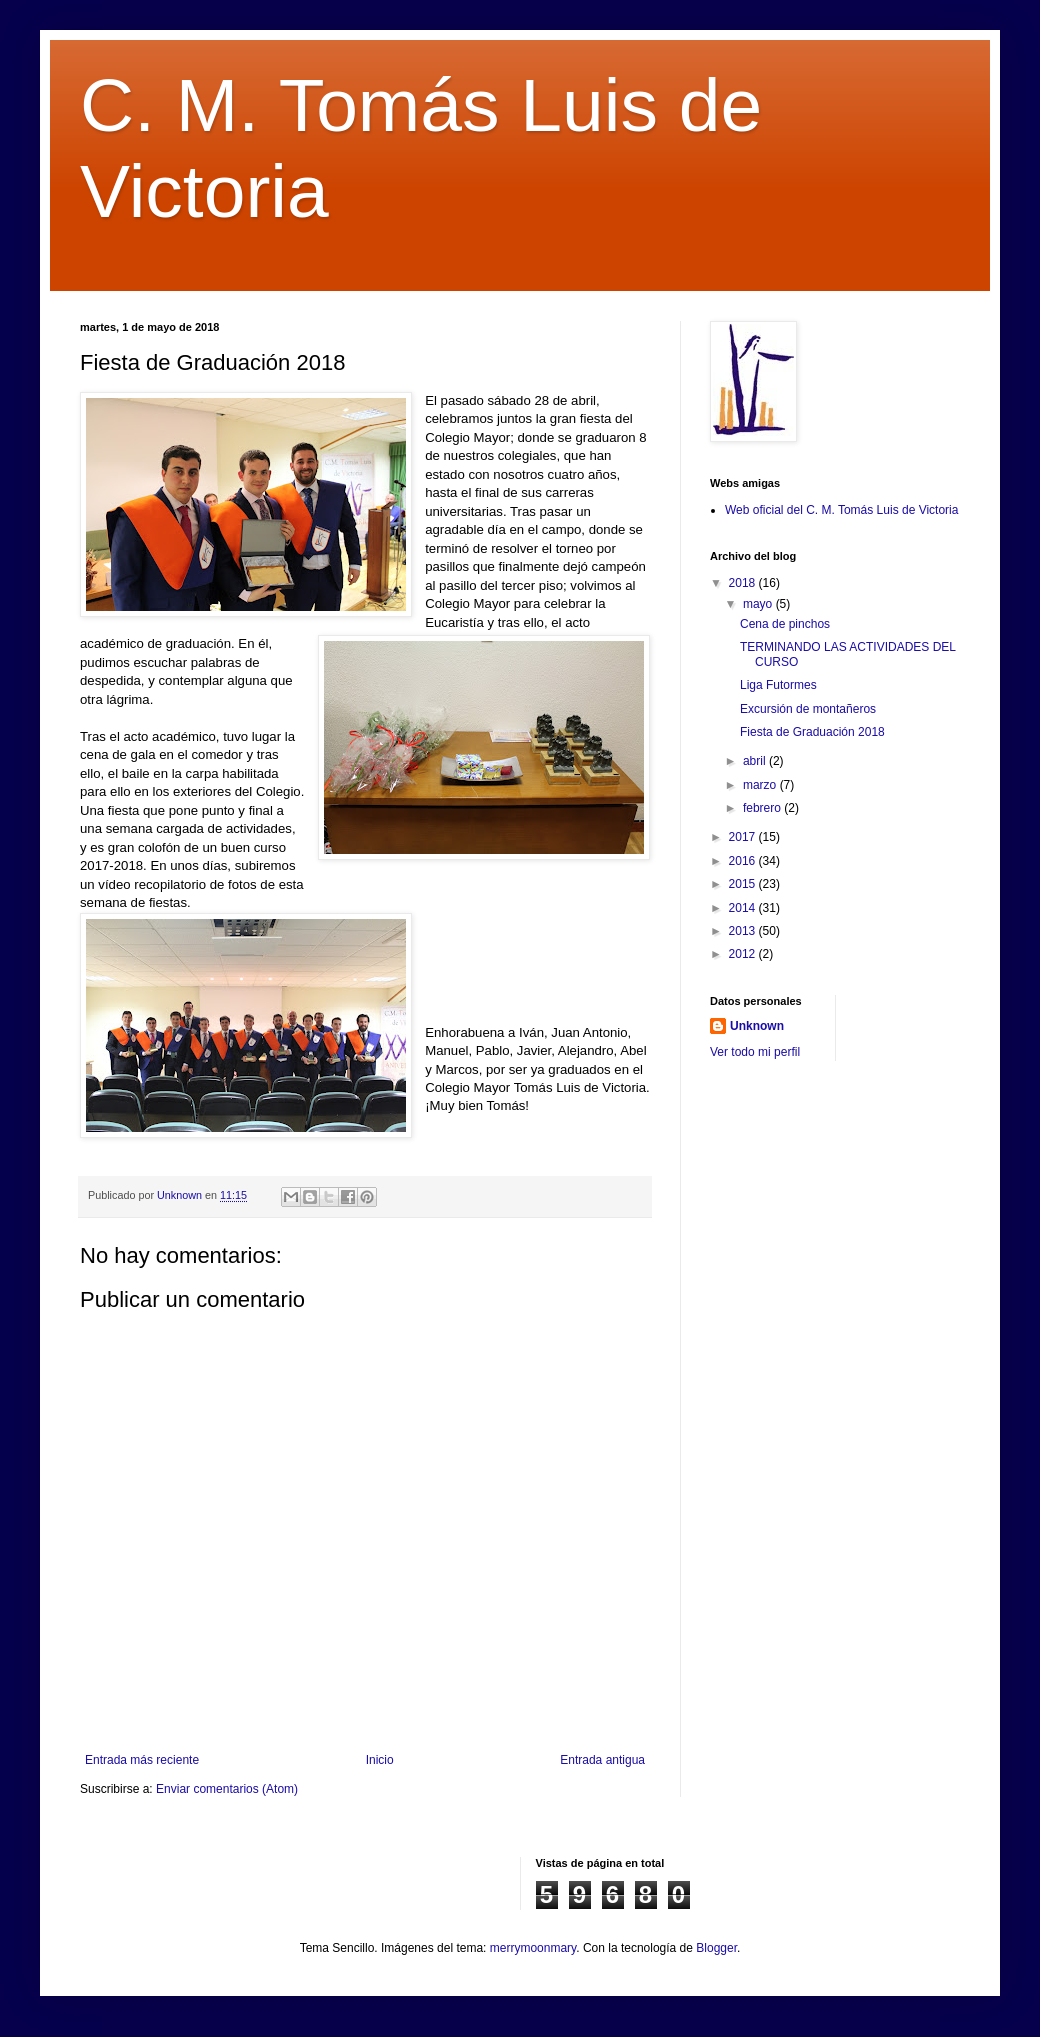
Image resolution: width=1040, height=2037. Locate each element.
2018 (744, 583)
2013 (744, 931)
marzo (761, 785)
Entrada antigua (602, 1760)
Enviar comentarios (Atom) (227, 1789)
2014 (744, 908)
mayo (759, 604)
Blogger (716, 1948)
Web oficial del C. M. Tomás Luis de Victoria (841, 510)
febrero (763, 808)
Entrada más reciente (142, 1760)
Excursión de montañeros (808, 709)
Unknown (757, 1026)
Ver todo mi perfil (755, 1052)
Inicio (380, 1760)
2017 (744, 837)
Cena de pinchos (785, 624)
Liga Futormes (778, 685)
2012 (744, 954)
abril (756, 761)
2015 (744, 884)
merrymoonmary (533, 1948)
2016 (744, 861)
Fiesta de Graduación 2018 (812, 732)
